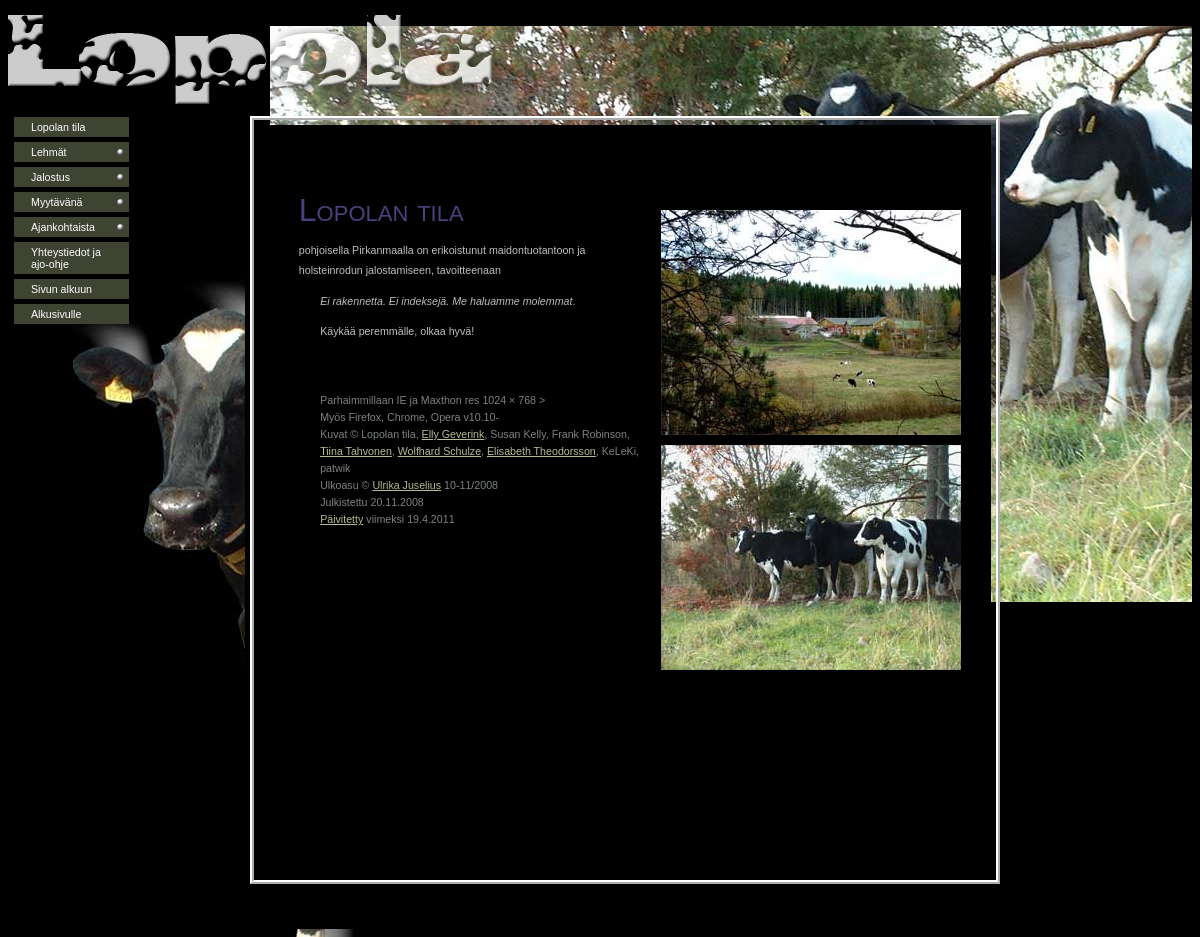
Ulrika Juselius (406, 485)
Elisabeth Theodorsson (541, 451)
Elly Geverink (453, 434)
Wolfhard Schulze (439, 451)
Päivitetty (341, 519)
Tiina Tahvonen (356, 451)
